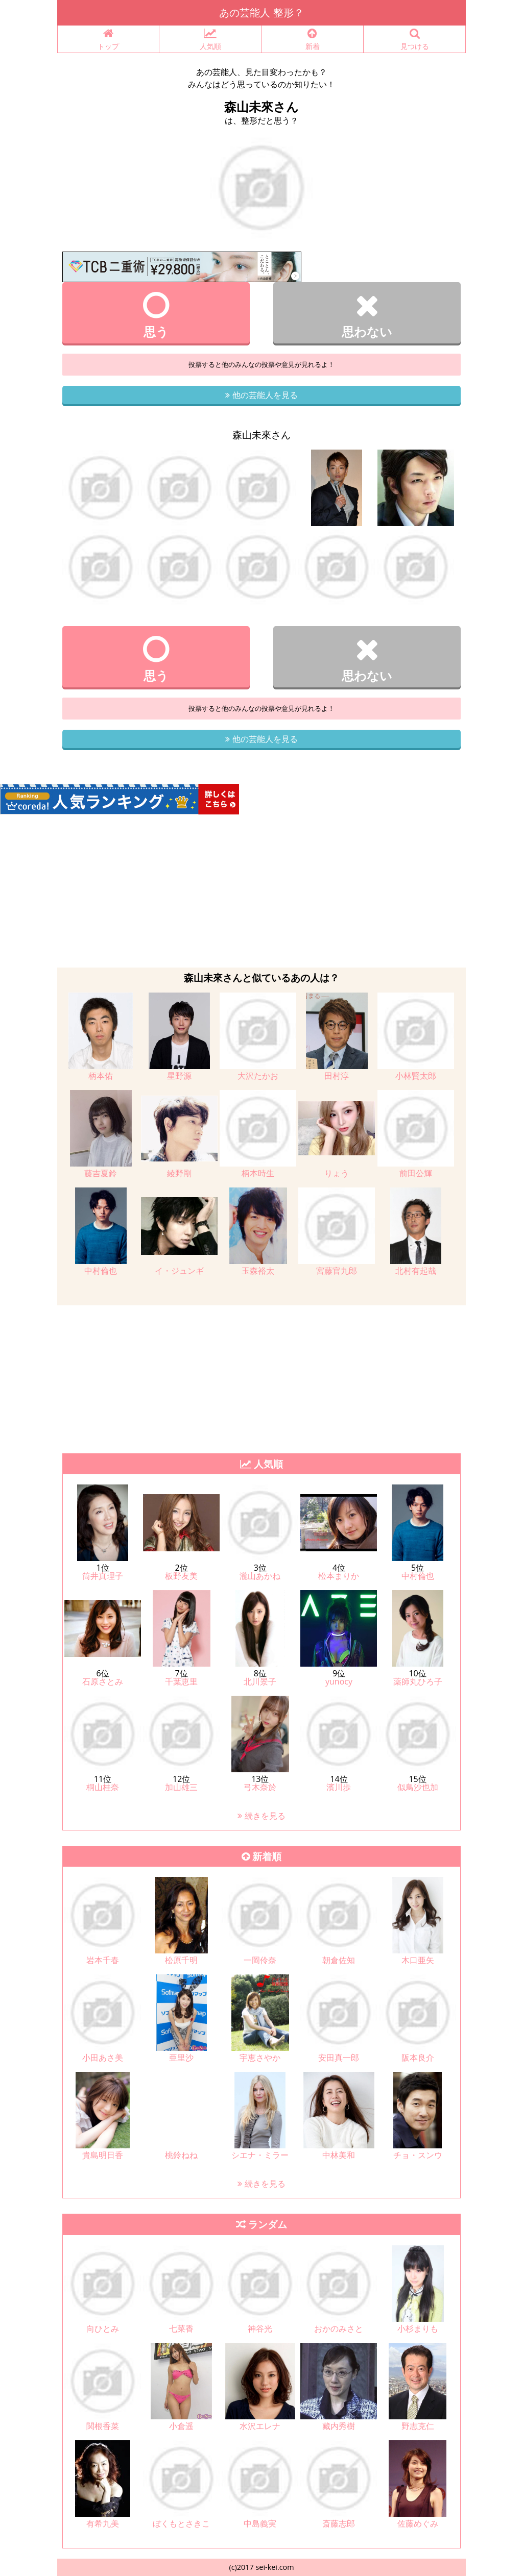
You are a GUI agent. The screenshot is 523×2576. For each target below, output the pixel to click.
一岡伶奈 (260, 1960)
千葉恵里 (181, 1681)
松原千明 (181, 1960)
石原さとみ (102, 1681)
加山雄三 (181, 1787)
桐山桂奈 (102, 1787)
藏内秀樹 (338, 2426)
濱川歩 (338, 1787)
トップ (108, 39)
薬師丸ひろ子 (417, 1681)
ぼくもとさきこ (181, 2523)
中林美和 (338, 2155)
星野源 (179, 1075)
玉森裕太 (258, 1270)
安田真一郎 (338, 2057)
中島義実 (260, 2523)
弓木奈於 (260, 1787)
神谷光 (260, 2328)
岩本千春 (102, 1960)
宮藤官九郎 (336, 1270)
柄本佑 (100, 1075)
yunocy (338, 1681)
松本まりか (338, 1575)
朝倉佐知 (338, 1960)
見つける (414, 39)
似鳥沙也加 (417, 1787)
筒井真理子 (102, 1575)
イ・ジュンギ (179, 1270)
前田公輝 (415, 1173)
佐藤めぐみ (417, 2523)
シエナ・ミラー (260, 2155)
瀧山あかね (260, 1575)
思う (156, 315)
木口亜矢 (417, 1960)
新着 (312, 39)
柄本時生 (258, 1173)
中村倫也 (100, 1270)
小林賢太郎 (415, 1075)
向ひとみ (102, 2328)
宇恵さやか (260, 2057)
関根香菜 (102, 2426)
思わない (367, 315)
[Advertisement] (261, 891)
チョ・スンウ (417, 2155)
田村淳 (336, 1075)
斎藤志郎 (338, 2523)
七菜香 (181, 2328)
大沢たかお (257, 1075)
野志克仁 (417, 2426)
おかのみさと (338, 2328)
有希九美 (102, 2523)
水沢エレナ (260, 2426)
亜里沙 (181, 2057)
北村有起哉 (415, 1270)
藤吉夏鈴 (100, 1173)
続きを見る (261, 1815)
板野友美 (181, 1575)
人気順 (210, 39)
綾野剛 (179, 1173)
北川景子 (260, 1681)
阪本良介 (417, 2057)
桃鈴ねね (181, 2155)
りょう (336, 1173)
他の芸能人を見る (261, 395)
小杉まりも (417, 2328)
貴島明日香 (102, 2155)
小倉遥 (181, 2426)
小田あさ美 (102, 2057)
